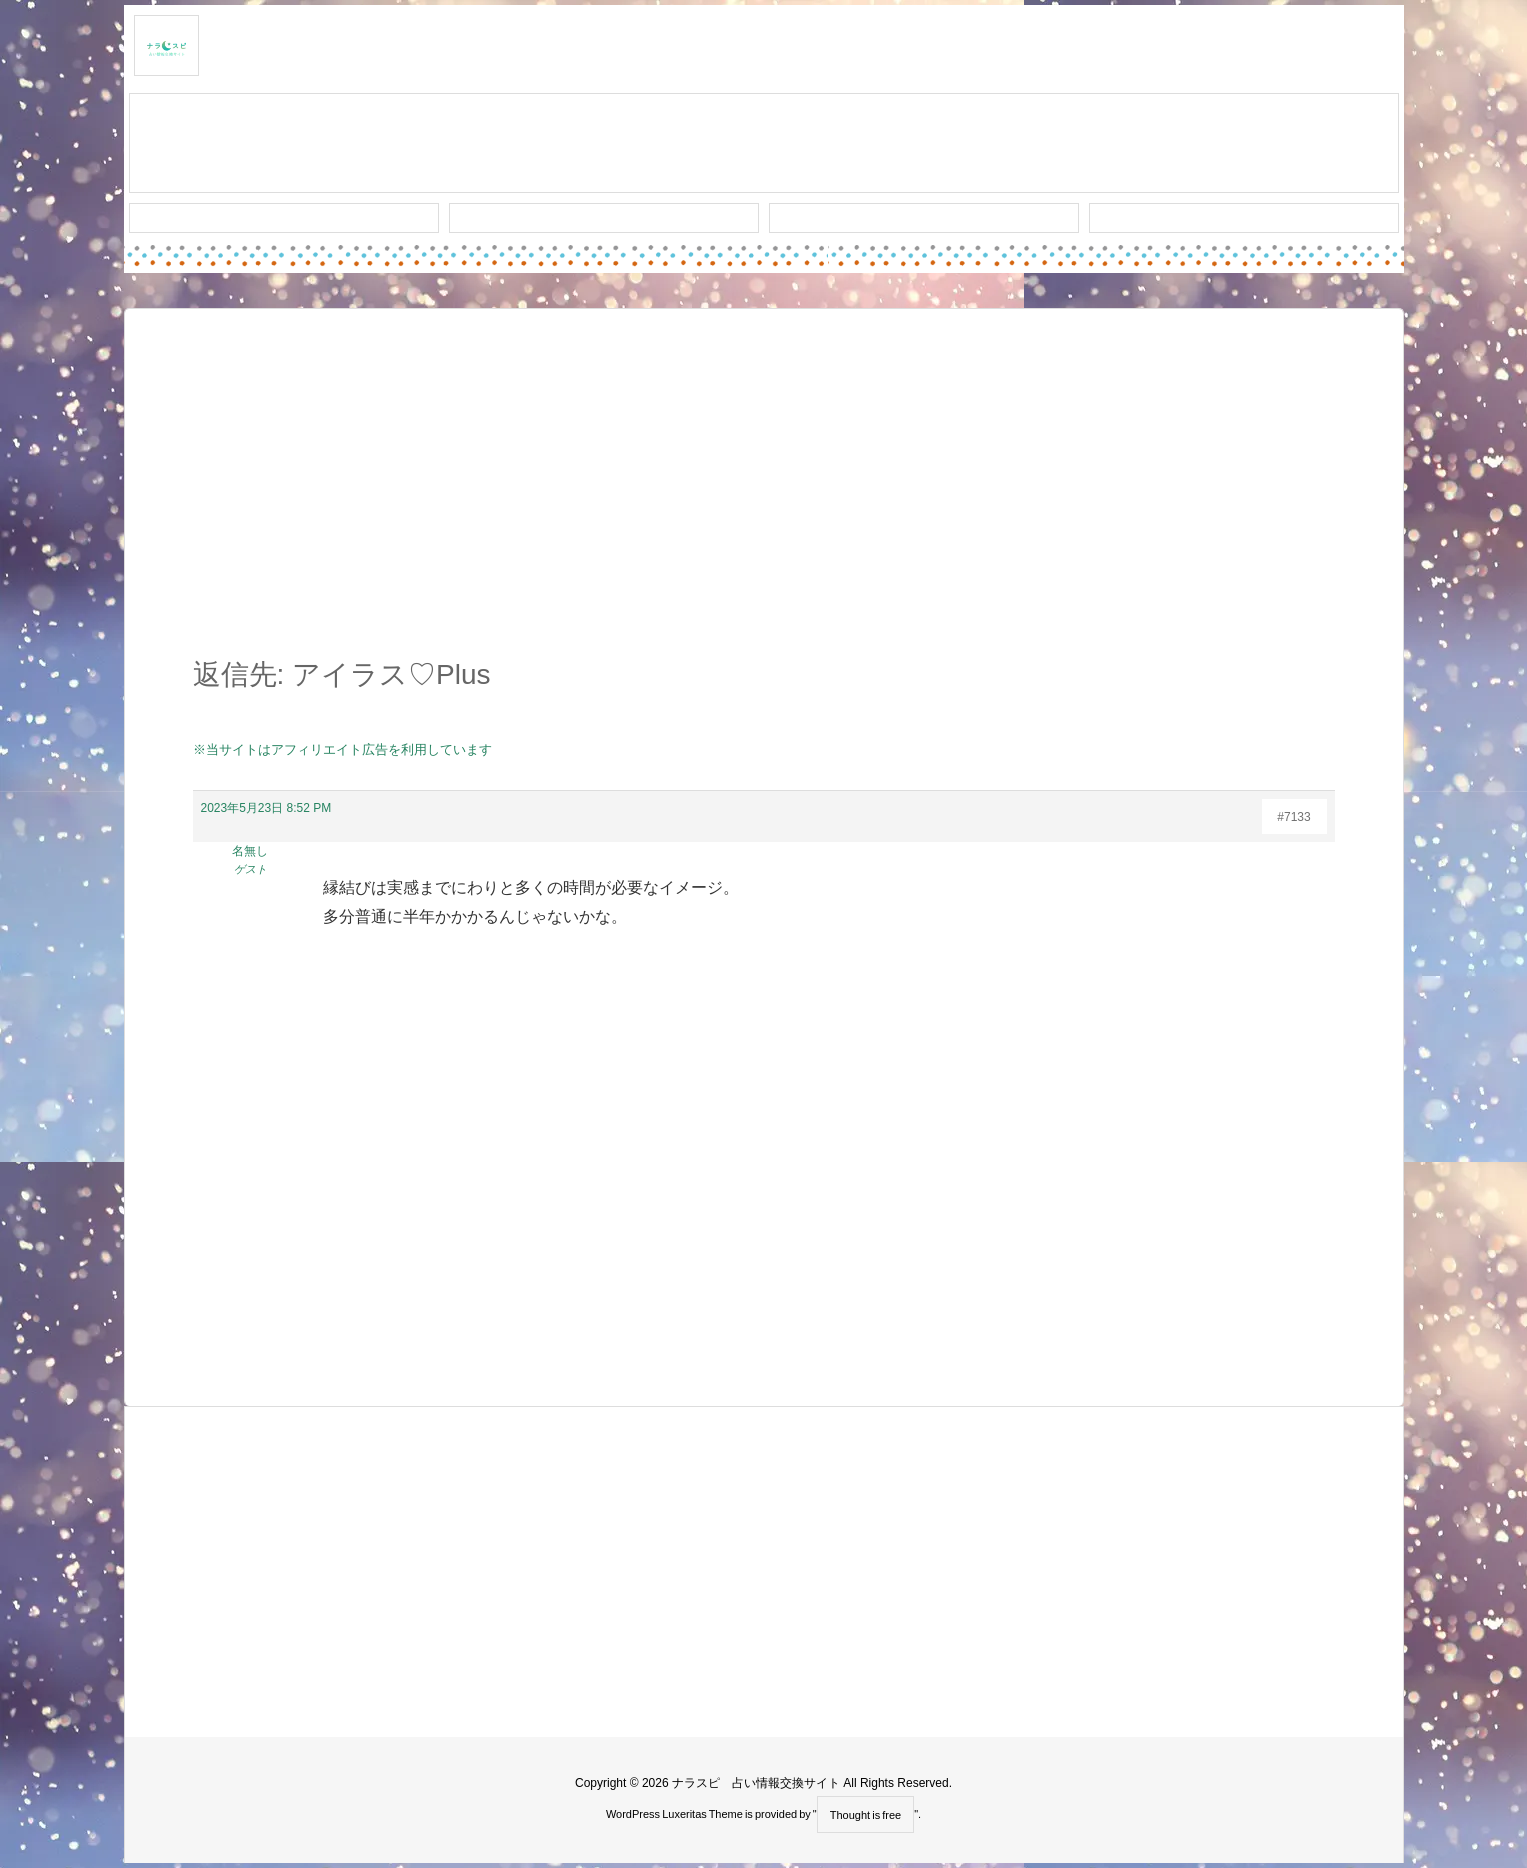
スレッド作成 (764, 144)
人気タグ (924, 218)
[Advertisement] (764, 494)
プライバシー (1244, 218)
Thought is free (865, 1815)
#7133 (1293, 817)
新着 (284, 218)
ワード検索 (603, 218)
